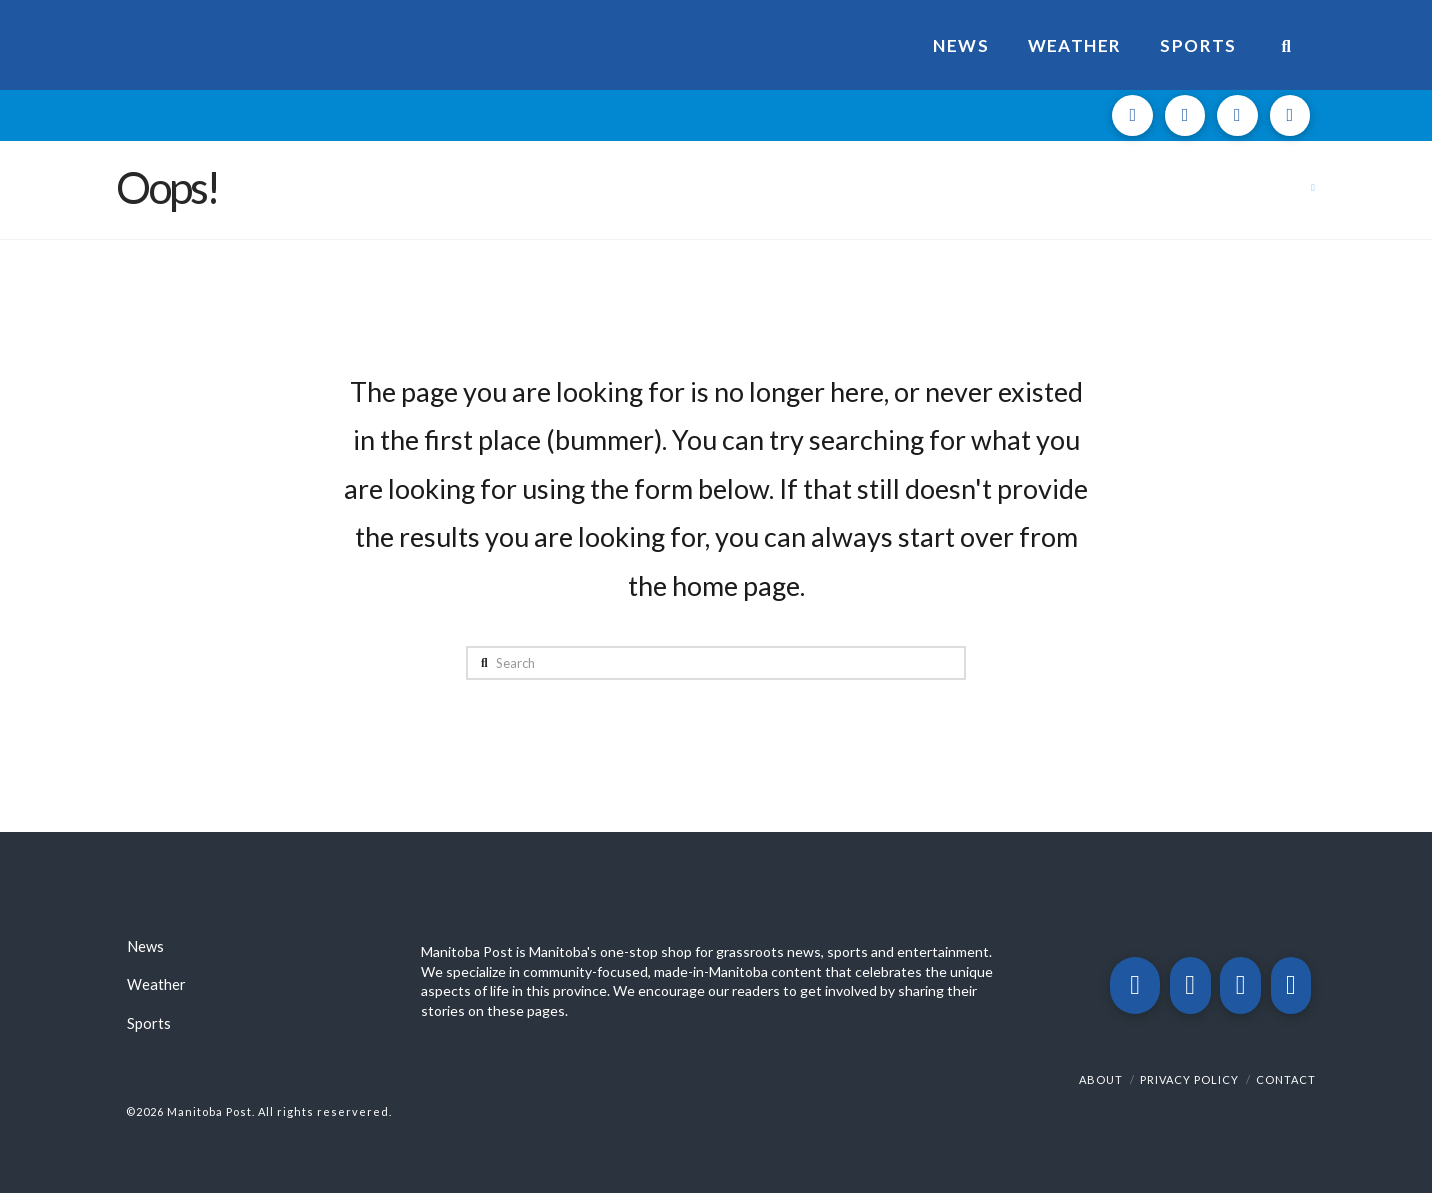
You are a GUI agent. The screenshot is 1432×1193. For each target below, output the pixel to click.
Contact (1286, 1079)
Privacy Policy (1189, 1079)
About (1101, 1079)
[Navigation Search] (1286, 45)
